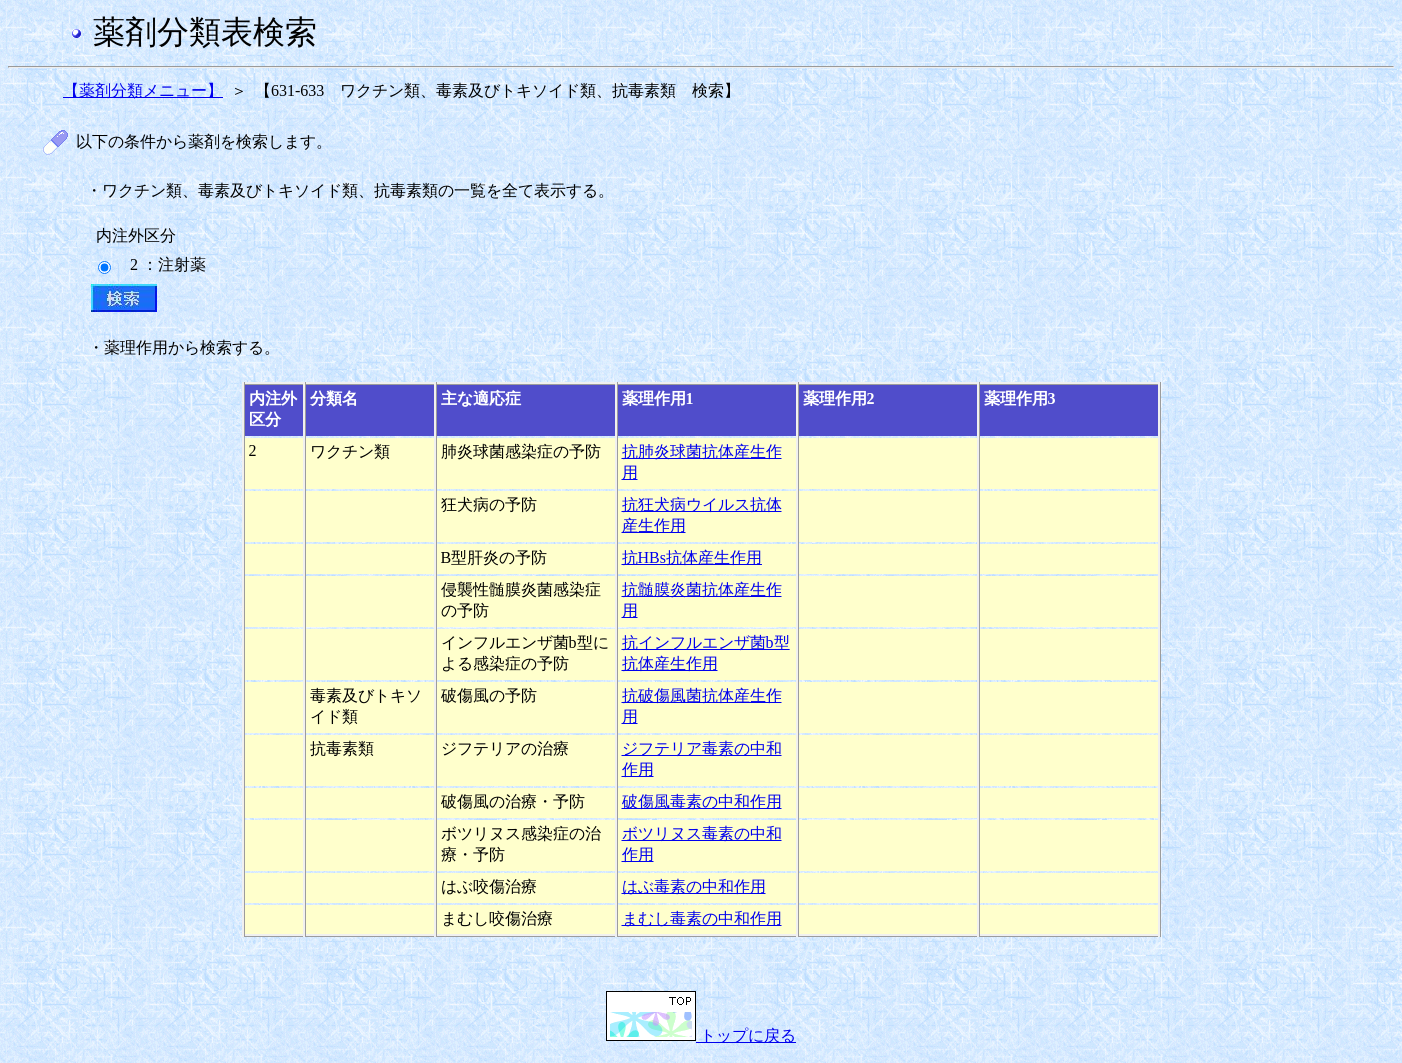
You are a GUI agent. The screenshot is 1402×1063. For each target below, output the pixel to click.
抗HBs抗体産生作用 (692, 557)
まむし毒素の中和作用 (702, 918)
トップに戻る (701, 1035)
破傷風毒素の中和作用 (702, 801)
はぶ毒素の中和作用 (694, 886)
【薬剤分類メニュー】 (143, 90)
